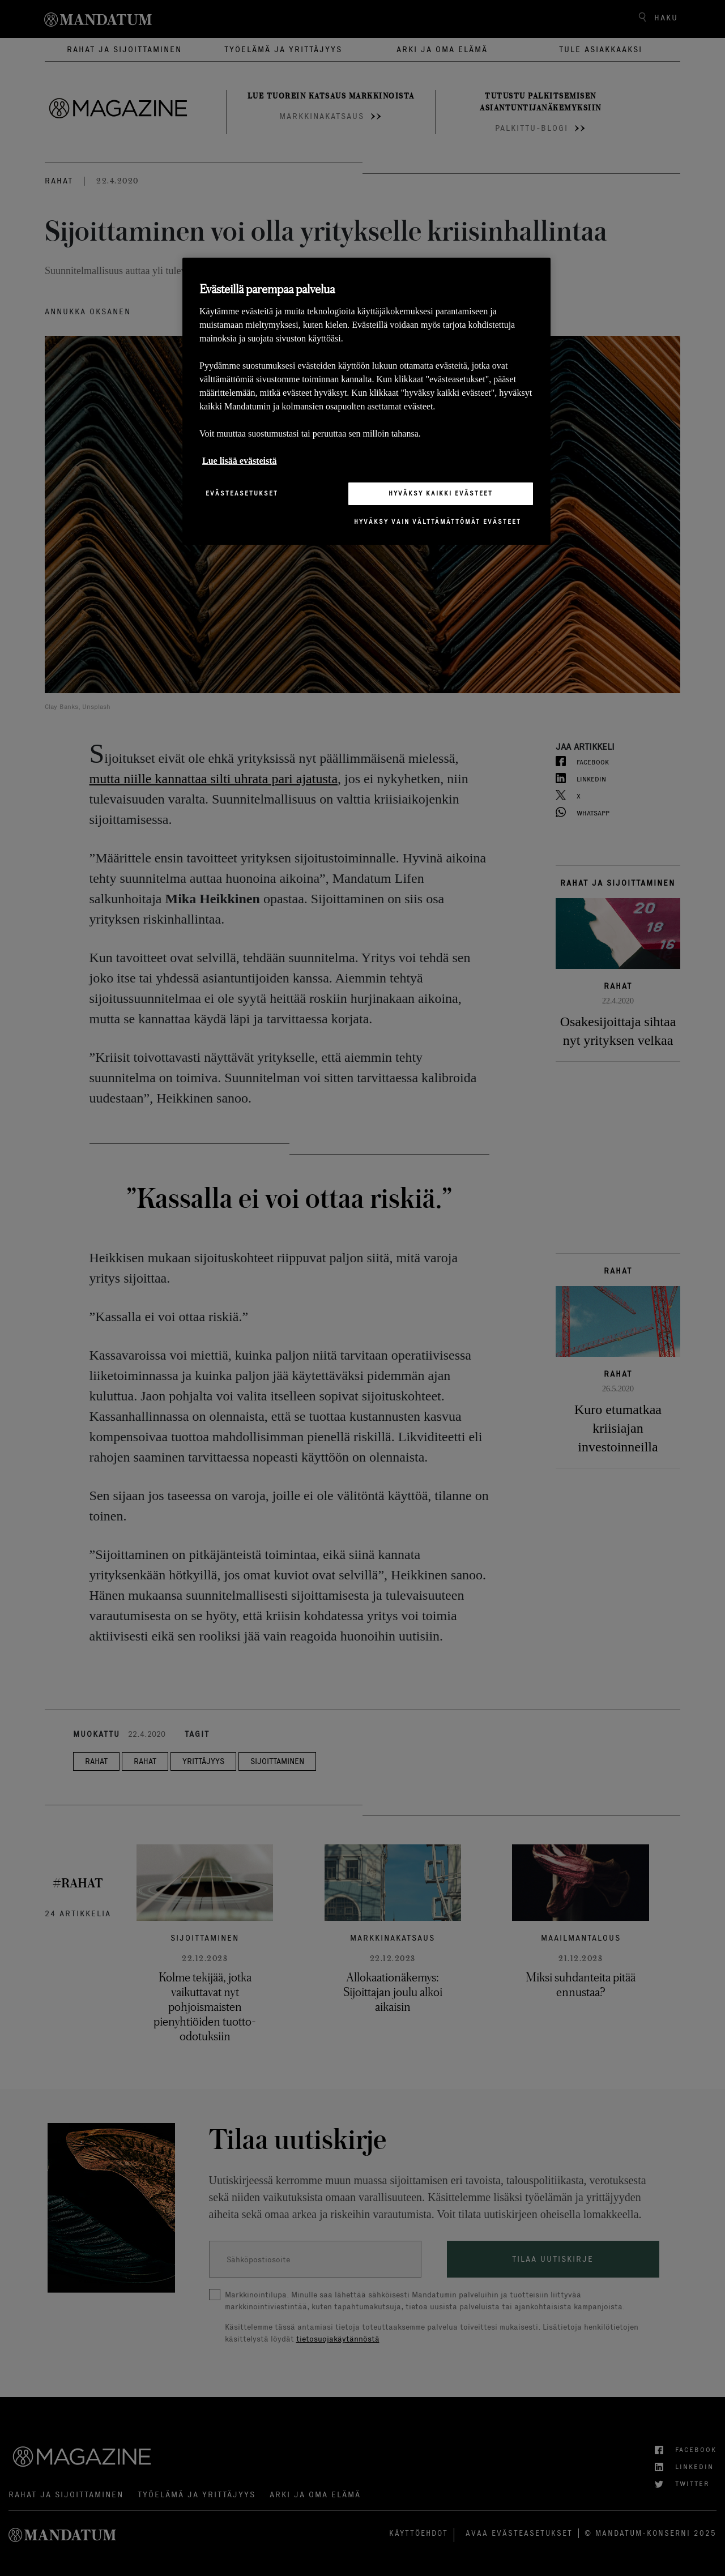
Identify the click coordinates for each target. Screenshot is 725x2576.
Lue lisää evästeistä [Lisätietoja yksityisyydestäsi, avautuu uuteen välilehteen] (239, 460)
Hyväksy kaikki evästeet (441, 493)
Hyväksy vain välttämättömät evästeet (437, 522)
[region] (366, 401)
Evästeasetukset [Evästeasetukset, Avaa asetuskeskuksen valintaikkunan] (242, 493)
